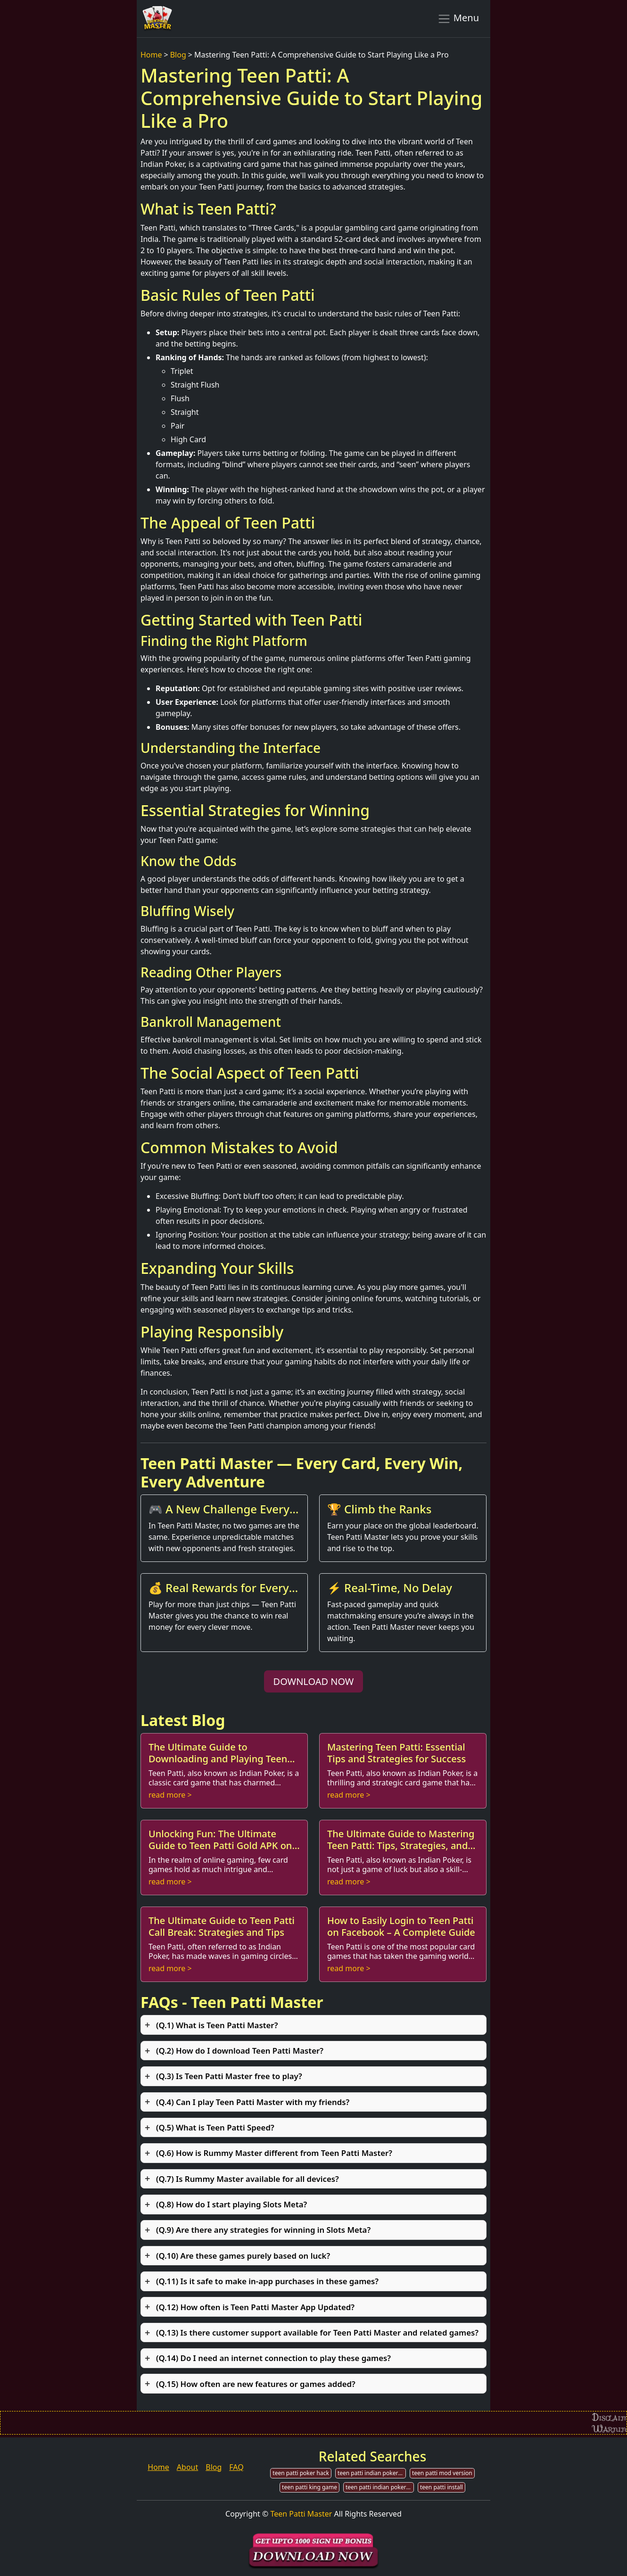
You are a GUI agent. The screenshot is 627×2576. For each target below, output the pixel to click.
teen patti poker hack (300, 2473)
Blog (178, 55)
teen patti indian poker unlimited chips (380, 2487)
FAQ (236, 2467)
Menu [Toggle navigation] (458, 18)
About (187, 2467)
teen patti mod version (442, 2473)
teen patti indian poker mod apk (372, 2473)
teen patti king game (309, 2487)
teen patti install (441, 2487)
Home (151, 55)
